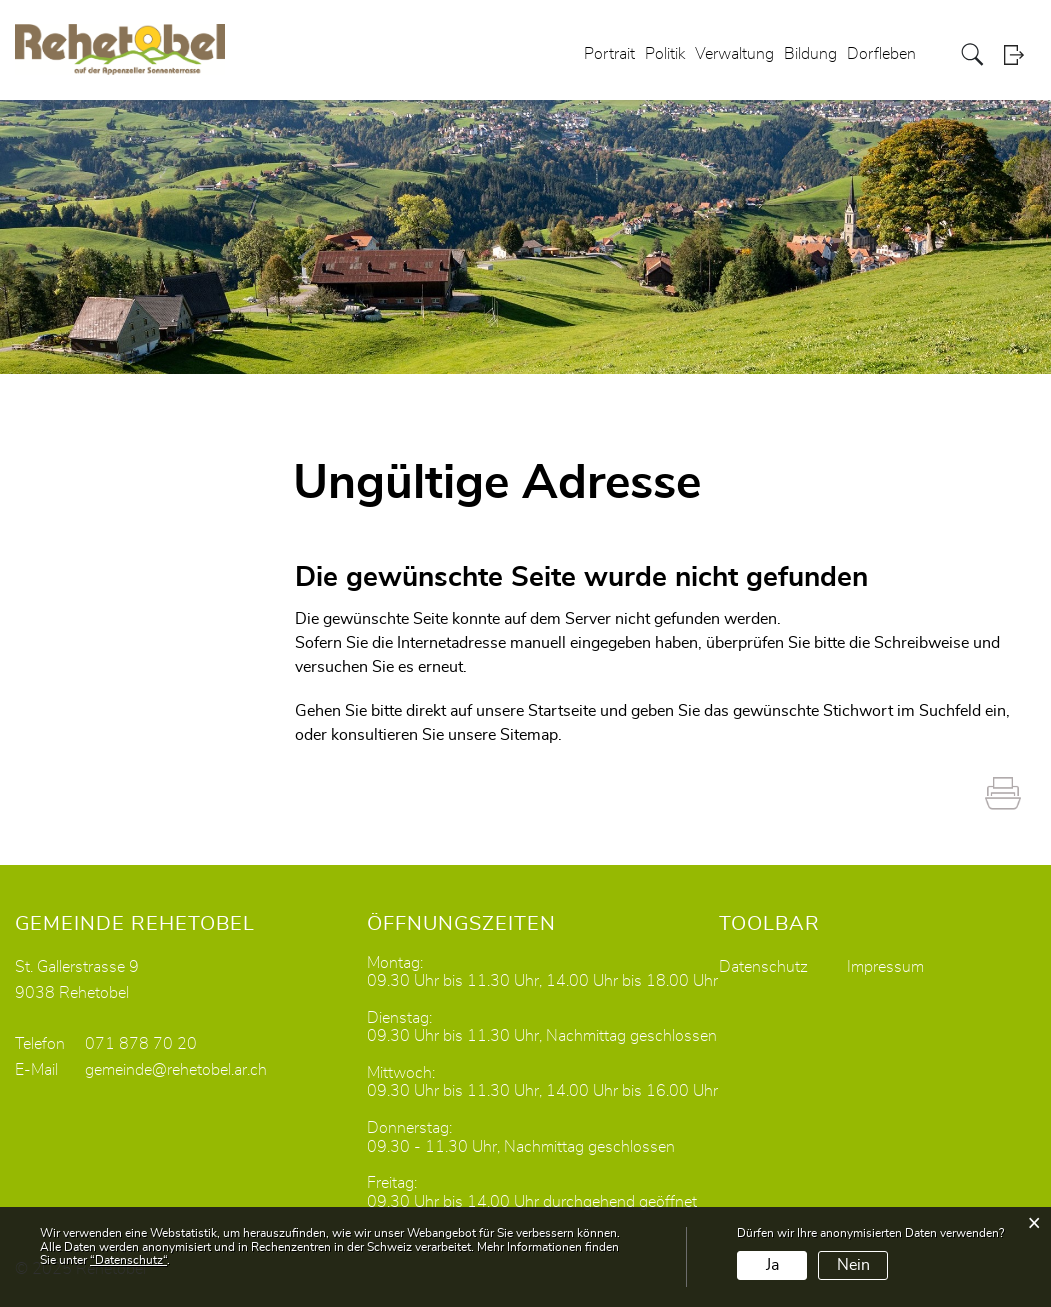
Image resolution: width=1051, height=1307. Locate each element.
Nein (853, 1265)
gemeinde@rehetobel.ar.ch (176, 1070)
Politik (665, 54)
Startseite (562, 711)
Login (1020, 54)
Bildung (810, 54)
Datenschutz (763, 967)
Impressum (885, 967)
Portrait (609, 54)
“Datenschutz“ (128, 1260)
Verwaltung (734, 54)
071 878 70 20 (141, 1044)
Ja (772, 1265)
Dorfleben (881, 54)
